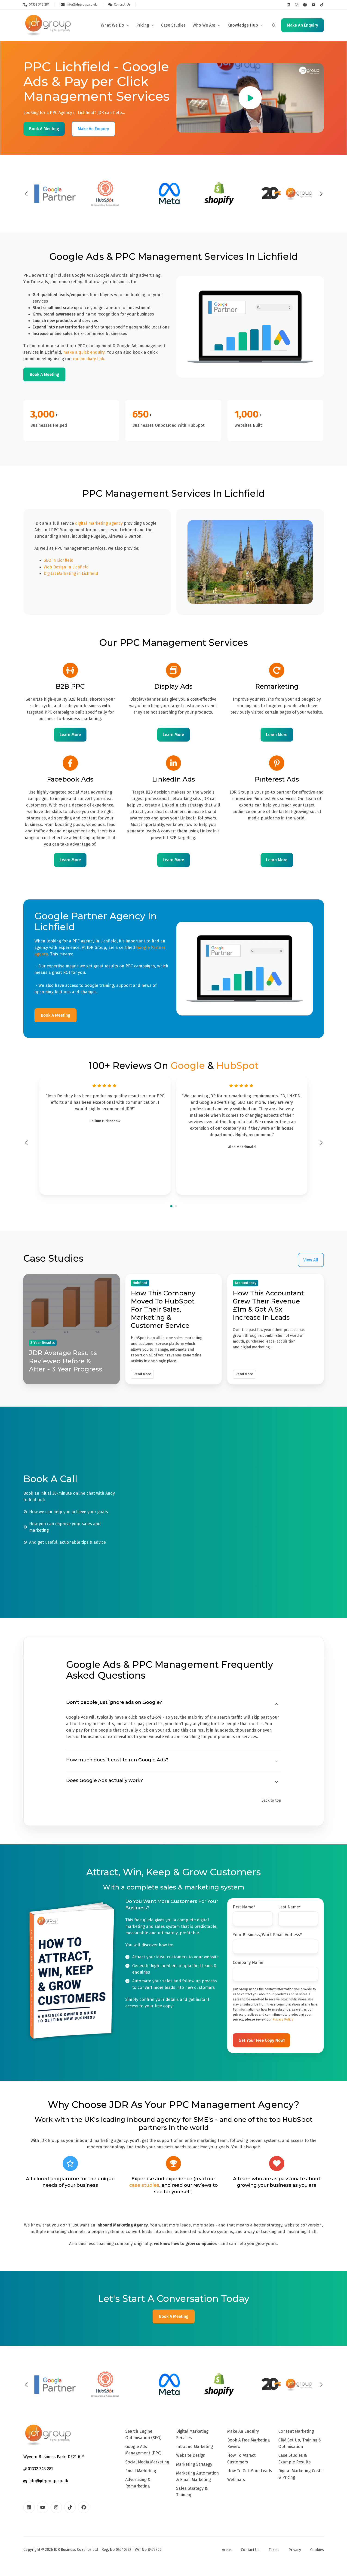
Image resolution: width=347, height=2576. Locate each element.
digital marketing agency (99, 523)
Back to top (271, 1800)
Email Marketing (140, 2470)
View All (310, 1260)
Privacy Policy (283, 2019)
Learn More (70, 734)
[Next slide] (321, 193)
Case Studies (173, 25)
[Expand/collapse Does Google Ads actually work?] (276, 1782)
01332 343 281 (38, 2468)
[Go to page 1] (171, 1206)
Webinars (236, 2479)
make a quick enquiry (83, 352)
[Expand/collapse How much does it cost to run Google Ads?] (276, 1761)
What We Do (112, 25)
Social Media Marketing (147, 2462)
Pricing (142, 25)
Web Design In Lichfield (66, 567)
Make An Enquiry (243, 2431)
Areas (227, 2550)
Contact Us (250, 2550)
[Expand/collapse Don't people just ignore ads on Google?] (276, 1703)
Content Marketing (296, 2431)
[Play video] (250, 97)
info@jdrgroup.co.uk (45, 2480)
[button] (273, 25)
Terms (274, 2550)
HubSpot (237, 1065)
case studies (144, 2185)
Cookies (317, 2550)
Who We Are (204, 25)
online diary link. (89, 358)
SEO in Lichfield (59, 560)
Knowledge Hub (242, 25)
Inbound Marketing (194, 2446)
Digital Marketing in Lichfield (71, 573)
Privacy (295, 2550)
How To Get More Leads (249, 2470)
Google (188, 1065)
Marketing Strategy (194, 2464)
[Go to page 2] (176, 1206)
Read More (142, 1374)
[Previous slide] (26, 193)
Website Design (191, 2455)
